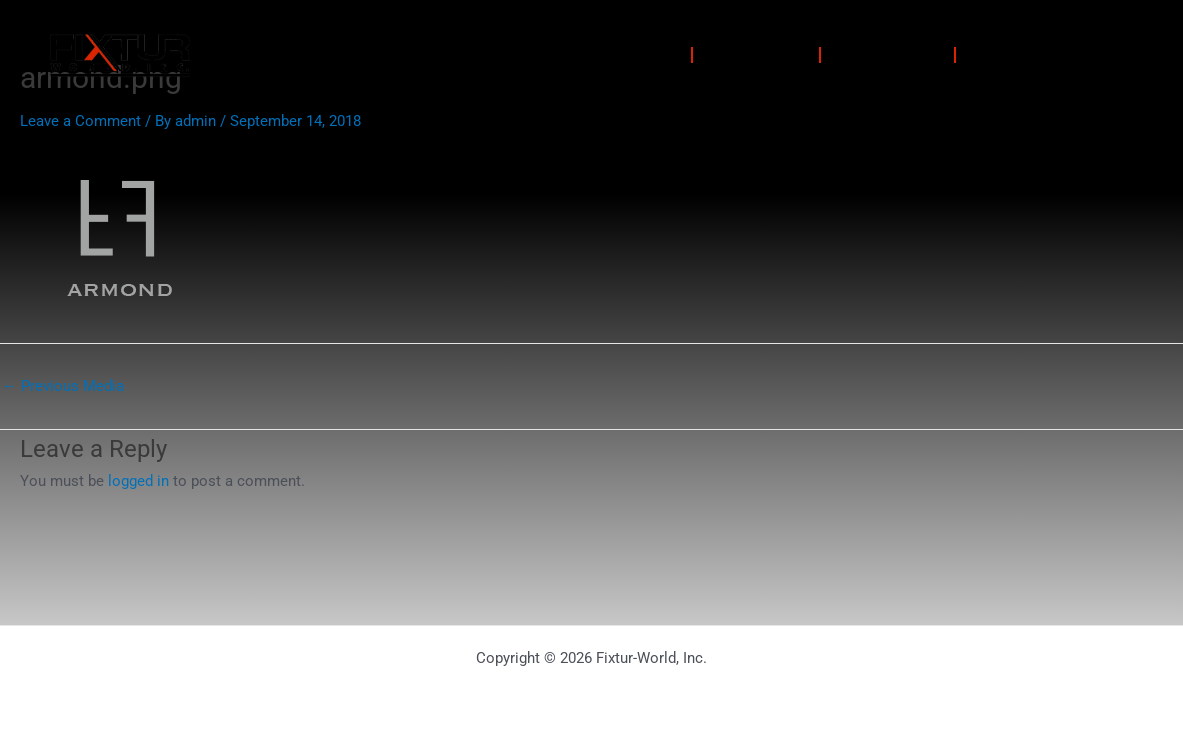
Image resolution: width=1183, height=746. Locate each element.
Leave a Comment (80, 121)
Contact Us (1030, 55)
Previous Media (63, 386)
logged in (138, 481)
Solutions (624, 55)
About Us (887, 55)
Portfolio (756, 55)
